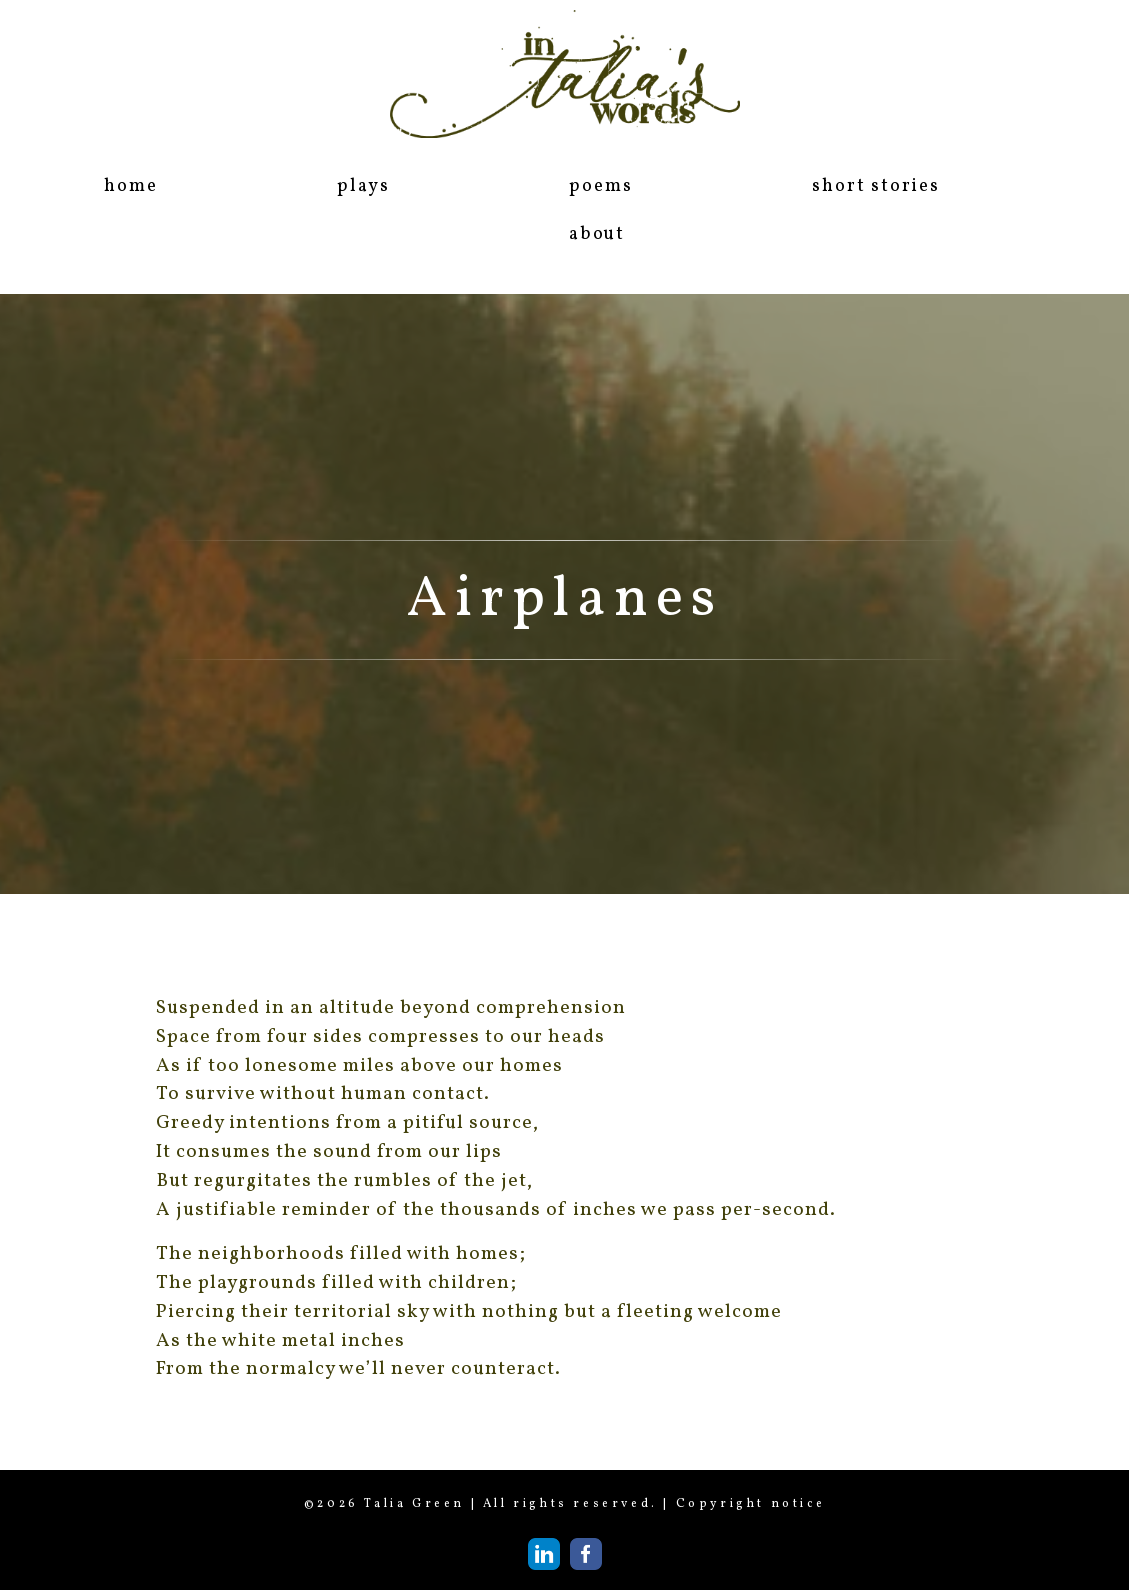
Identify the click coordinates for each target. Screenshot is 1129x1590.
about (597, 234)
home (130, 186)
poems (600, 186)
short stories (875, 186)
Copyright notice (751, 1504)
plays (363, 186)
